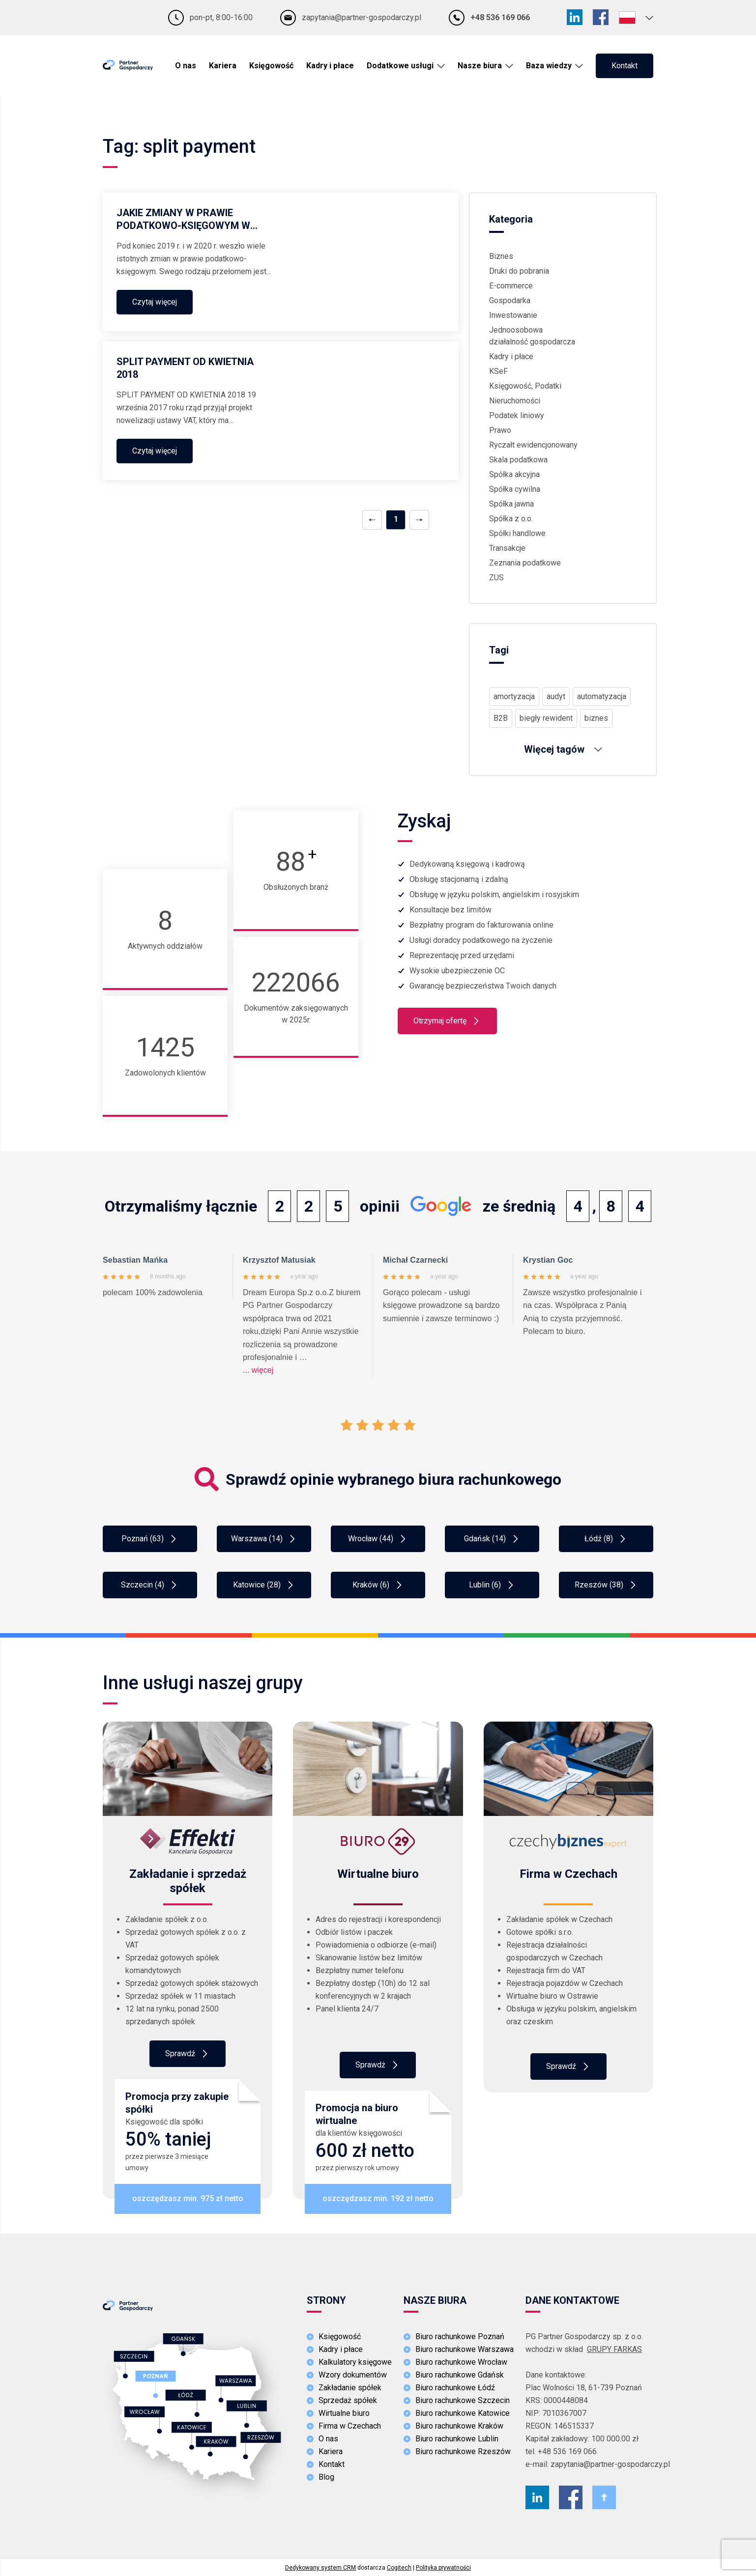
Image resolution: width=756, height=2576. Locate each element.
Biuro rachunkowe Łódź (455, 2387)
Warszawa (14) (264, 1539)
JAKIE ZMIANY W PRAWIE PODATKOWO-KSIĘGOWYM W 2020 (183, 219)
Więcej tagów (563, 749)
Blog (326, 2477)
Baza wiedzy (549, 65)
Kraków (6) (378, 1585)
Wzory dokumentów (353, 2374)
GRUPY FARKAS (614, 2349)
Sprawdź (187, 2054)
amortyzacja (514, 696)
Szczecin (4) (150, 1585)
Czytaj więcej (154, 302)
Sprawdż (377, 2065)
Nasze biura (480, 65)
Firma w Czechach (350, 2426)
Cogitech (399, 2567)
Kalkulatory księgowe (355, 2362)
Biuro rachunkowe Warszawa (464, 2349)
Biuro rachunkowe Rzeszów (463, 2451)
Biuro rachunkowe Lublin (456, 2438)
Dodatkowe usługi (400, 65)
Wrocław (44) (378, 1539)
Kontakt (624, 65)
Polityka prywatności (443, 2567)
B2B (501, 718)
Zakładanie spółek (350, 2387)
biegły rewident (546, 718)
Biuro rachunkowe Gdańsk (459, 2374)
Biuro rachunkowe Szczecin (462, 2400)
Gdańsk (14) (492, 1539)
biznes (596, 718)
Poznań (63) (149, 1539)
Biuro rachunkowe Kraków (459, 2426)
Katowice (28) (264, 1585)
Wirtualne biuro (344, 2413)
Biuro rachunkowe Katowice (462, 2413)
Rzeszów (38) (606, 1585)
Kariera (222, 65)
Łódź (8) (606, 1539)
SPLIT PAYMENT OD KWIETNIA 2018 (185, 368)
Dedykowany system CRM (320, 2567)
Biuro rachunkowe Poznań (459, 2336)
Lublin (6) (492, 1585)
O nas (185, 65)
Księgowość (271, 65)
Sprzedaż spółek (348, 2400)
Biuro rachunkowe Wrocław (461, 2362)
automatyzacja (601, 696)
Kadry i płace (330, 65)
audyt (556, 696)
